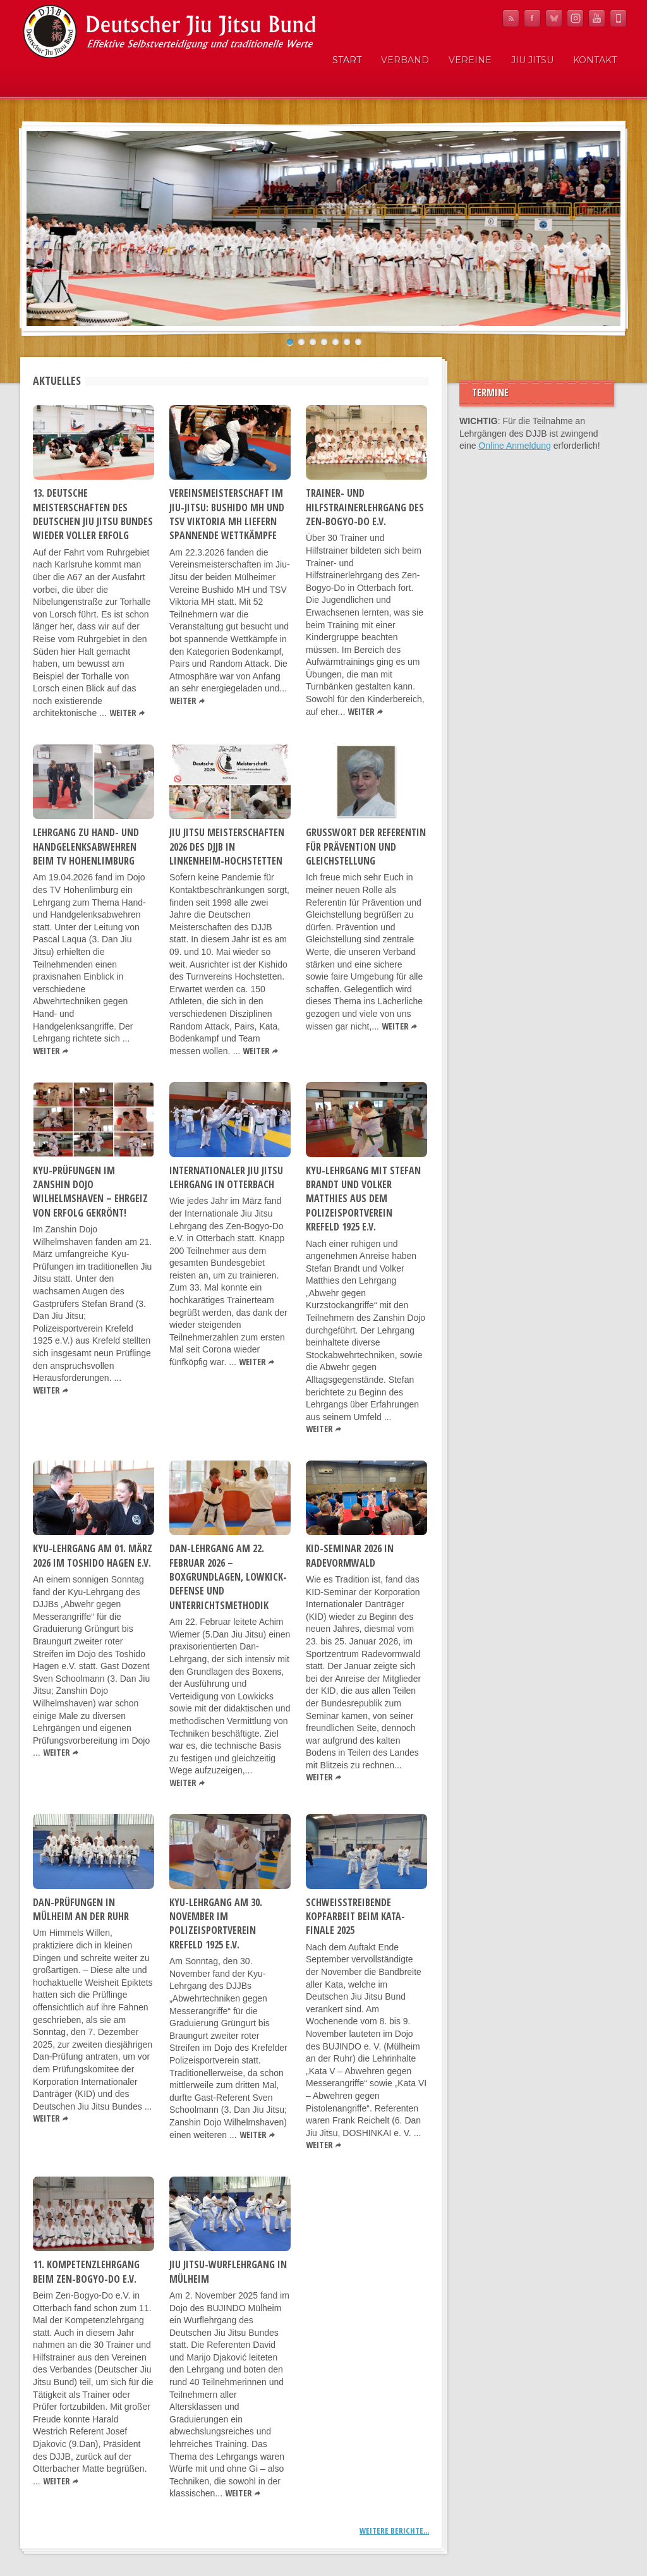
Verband (405, 60)
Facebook (532, 18)
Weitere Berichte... (394, 2530)
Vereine (470, 60)
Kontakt (595, 60)
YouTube (596, 18)
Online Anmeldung (514, 445)
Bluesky (553, 18)
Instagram (575, 18)
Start (346, 60)
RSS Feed (510, 18)
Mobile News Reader (618, 18)
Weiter (122, 713)
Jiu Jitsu (532, 60)
